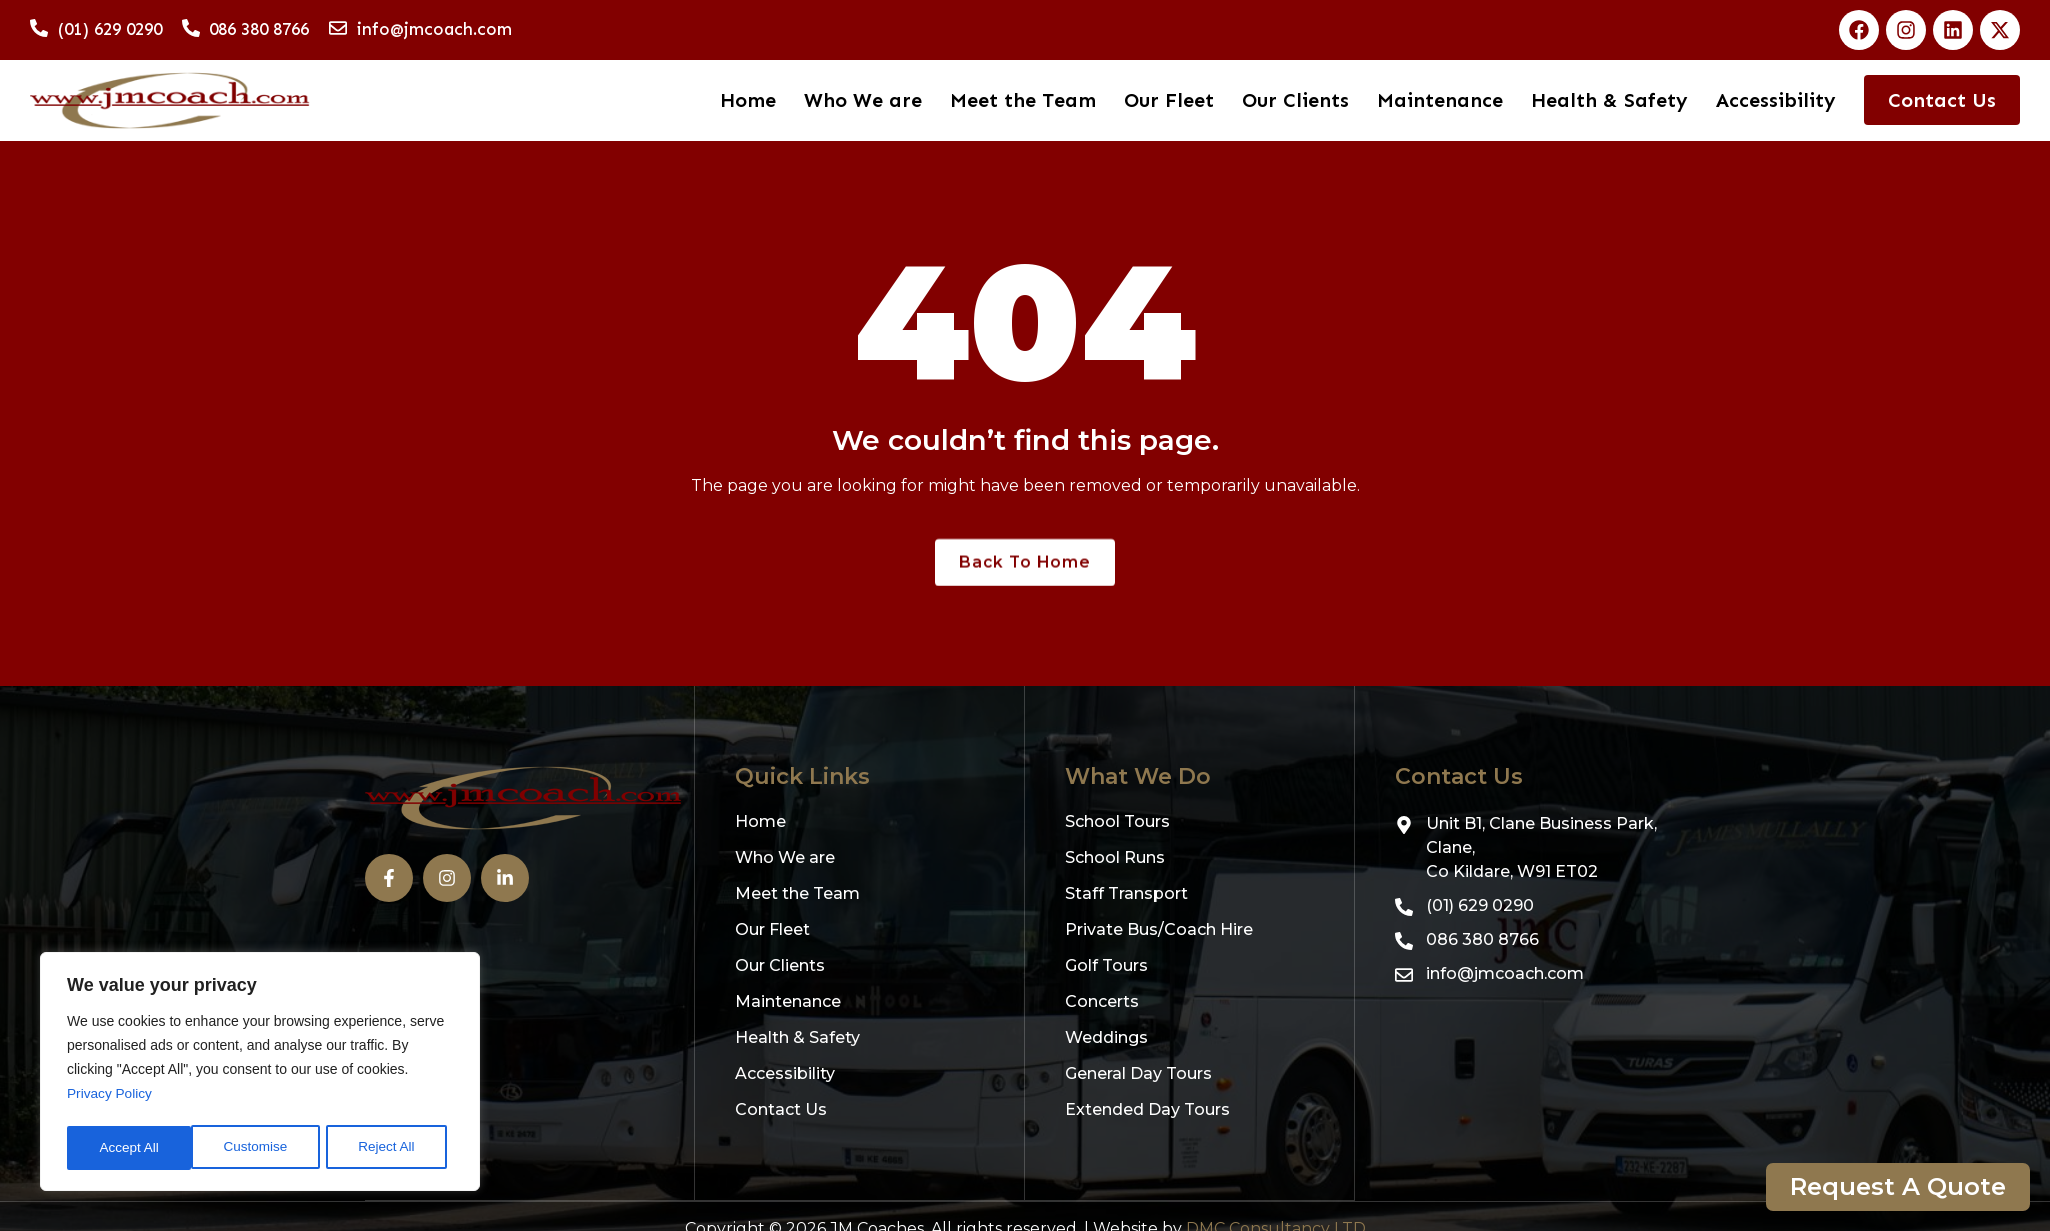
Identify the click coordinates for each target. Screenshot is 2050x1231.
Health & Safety (1610, 100)
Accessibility (1776, 100)
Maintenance (1441, 100)
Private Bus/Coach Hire (1159, 930)
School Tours (1117, 822)
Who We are (864, 100)
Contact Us (1942, 100)
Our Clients (1296, 100)
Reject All (262, 1148)
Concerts (1102, 1002)
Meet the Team (1024, 100)
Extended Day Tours (1147, 1110)
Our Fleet (1170, 100)
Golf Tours (1106, 966)
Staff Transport (1126, 894)
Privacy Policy (110, 1098)
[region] (260, 1074)
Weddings (1106, 1038)
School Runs (1115, 858)
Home (749, 100)
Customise (131, 1148)
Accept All (391, 1148)
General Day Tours (1138, 1074)
